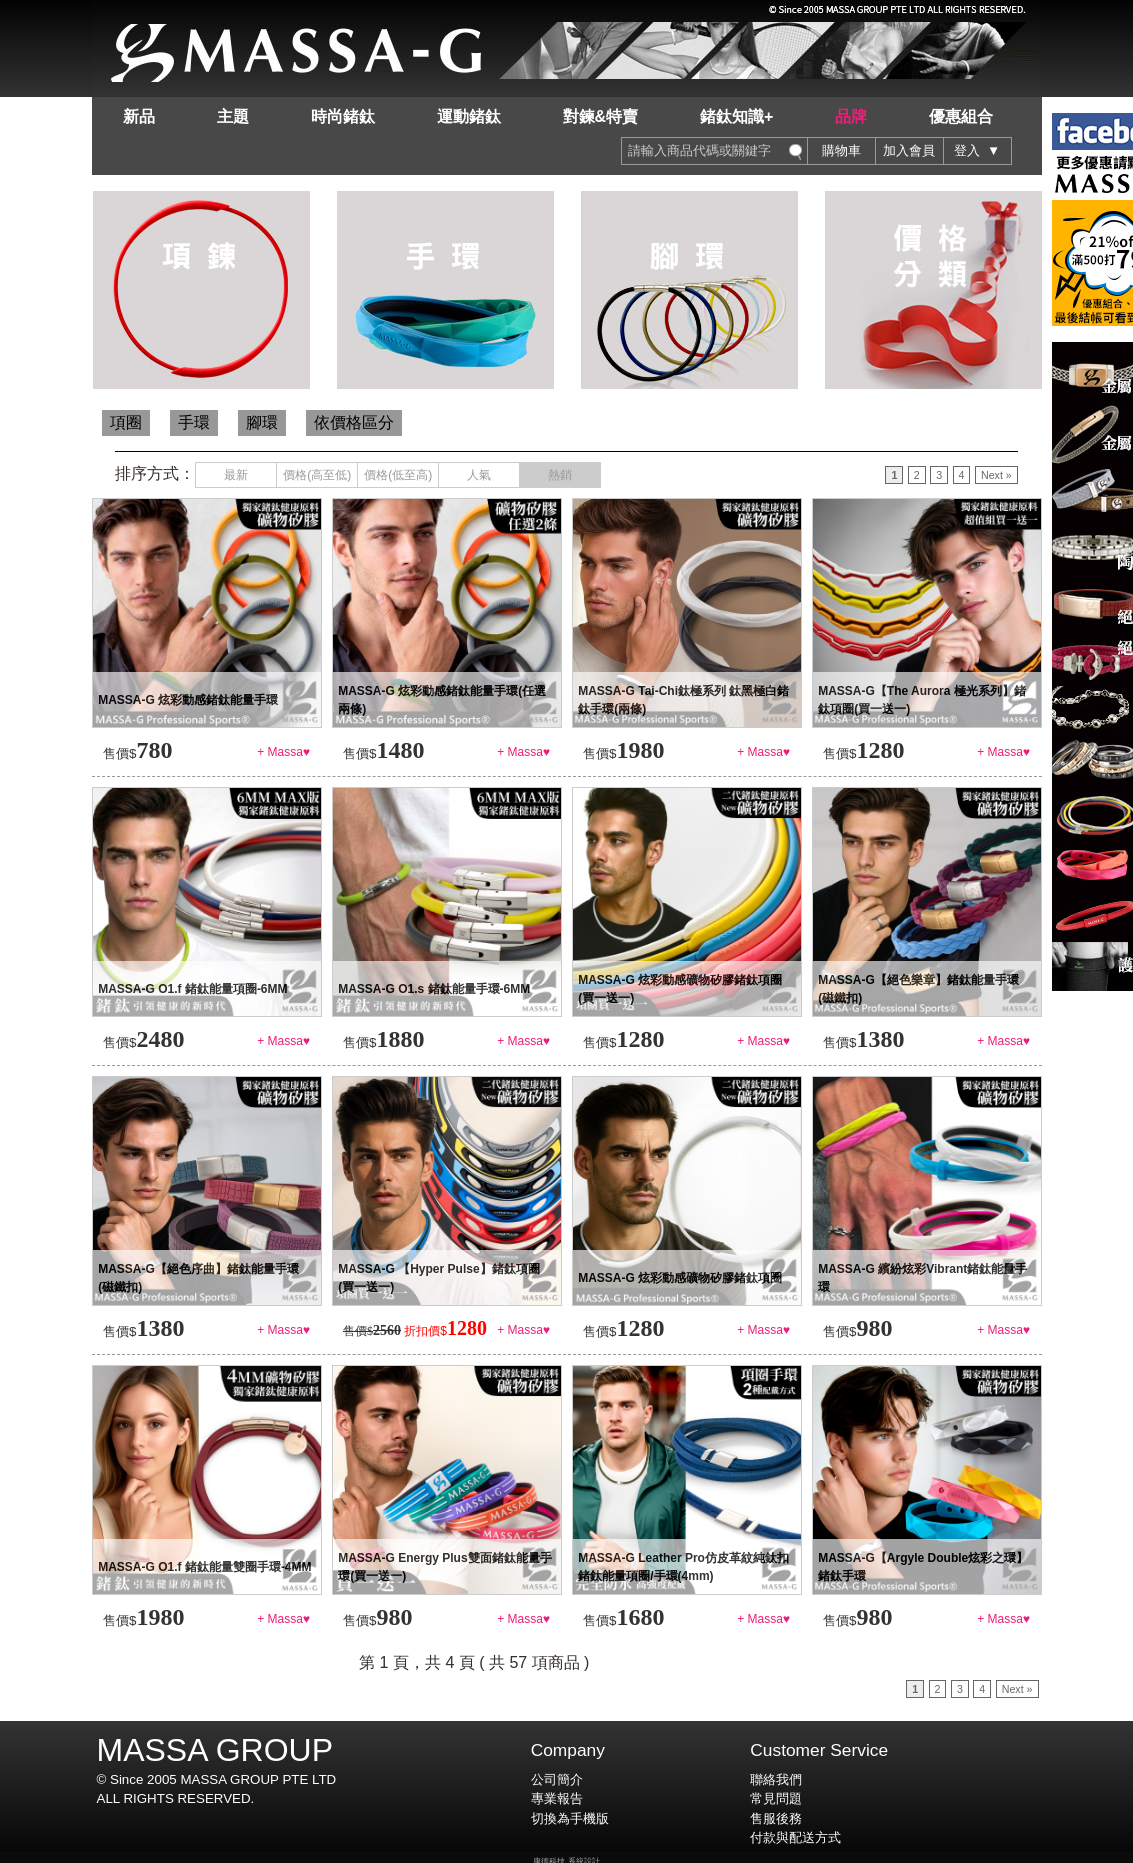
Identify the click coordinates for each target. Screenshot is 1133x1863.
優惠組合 (961, 116)
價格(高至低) (317, 475)
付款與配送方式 (795, 1837)
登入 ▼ (977, 150)
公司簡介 (557, 1779)
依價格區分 (354, 422)
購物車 (841, 150)
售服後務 (776, 1818)
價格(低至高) (398, 475)
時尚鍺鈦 (343, 116)
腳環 (262, 422)
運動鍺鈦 (469, 116)
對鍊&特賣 (601, 116)
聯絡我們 (776, 1779)
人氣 (479, 475)
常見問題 (776, 1798)
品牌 (851, 116)
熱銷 (560, 475)
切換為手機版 (570, 1818)
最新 (236, 475)
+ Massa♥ (283, 752)
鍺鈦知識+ (736, 116)
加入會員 (909, 150)
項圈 (126, 422)
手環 (194, 422)
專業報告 (557, 1798)
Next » (996, 475)
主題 (233, 116)
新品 (139, 116)
